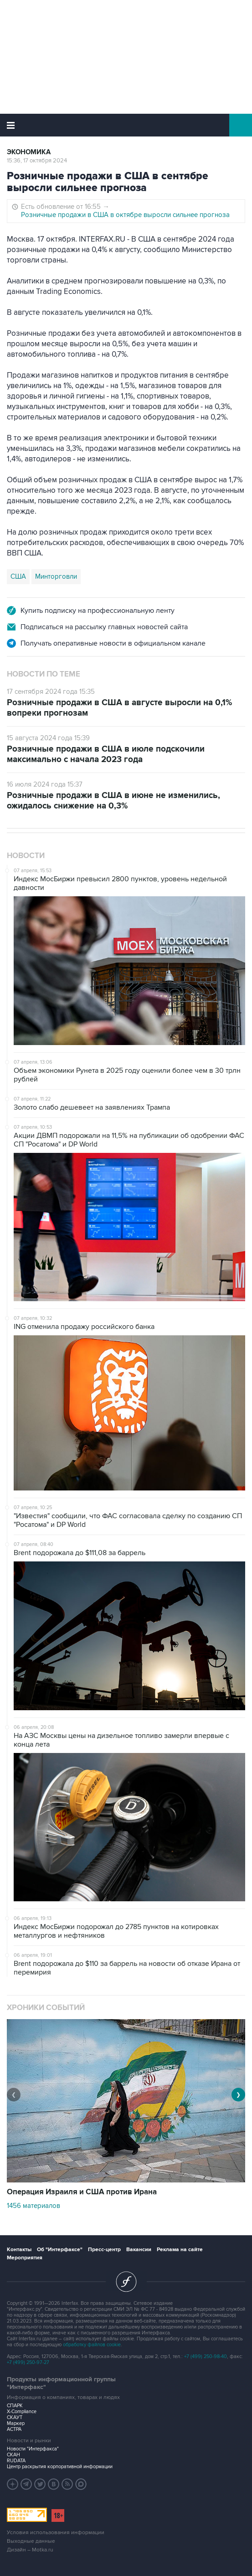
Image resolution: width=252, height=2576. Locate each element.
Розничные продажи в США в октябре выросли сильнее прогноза (125, 215)
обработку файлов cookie (92, 2345)
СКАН (13, 2455)
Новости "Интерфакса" (33, 2449)
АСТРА (14, 2429)
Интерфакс (126, 125)
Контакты (19, 2249)
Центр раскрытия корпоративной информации (60, 2467)
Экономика (29, 152)
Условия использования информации (55, 2532)
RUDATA (16, 2461)
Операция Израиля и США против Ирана (82, 2192)
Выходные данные (31, 2541)
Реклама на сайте (180, 2249)
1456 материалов (33, 2206)
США (18, 576)
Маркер (16, 2423)
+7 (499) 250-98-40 (205, 2356)
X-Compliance (21, 2411)
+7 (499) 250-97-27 (28, 2362)
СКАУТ (14, 2417)
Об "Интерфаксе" (59, 2249)
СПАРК (15, 2406)
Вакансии (138, 2249)
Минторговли (56, 576)
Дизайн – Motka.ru (30, 2549)
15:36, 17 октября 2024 (37, 160)
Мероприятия (24, 2257)
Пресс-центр (104, 2249)
